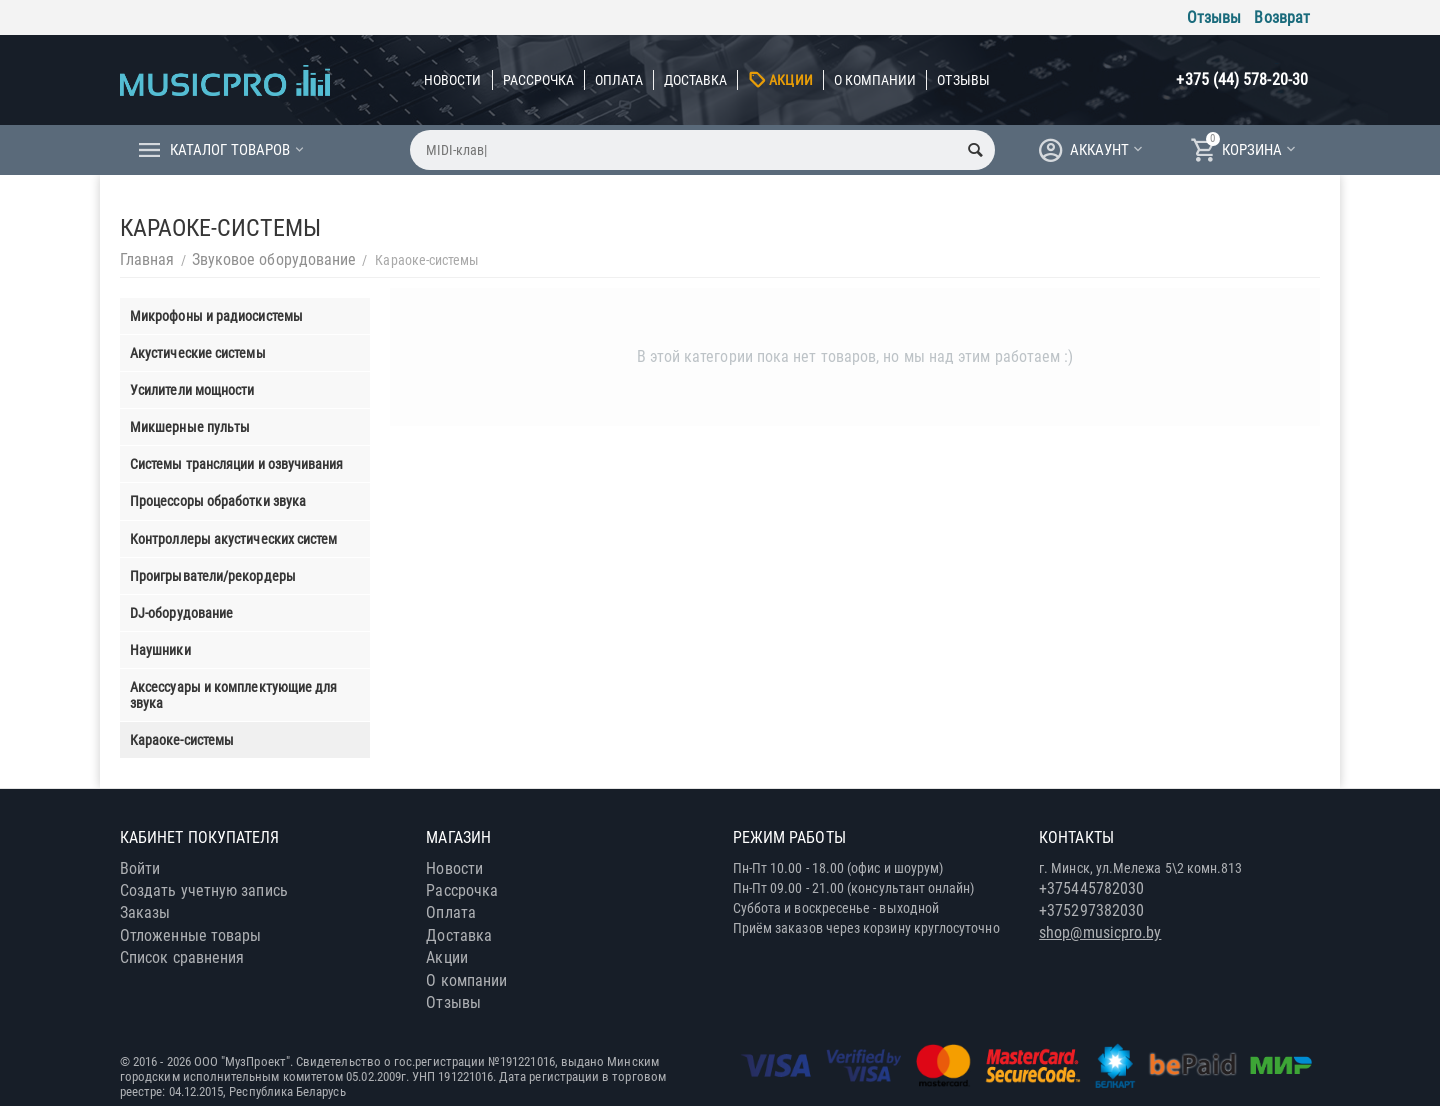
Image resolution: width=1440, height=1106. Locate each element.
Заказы (145, 912)
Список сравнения (182, 957)
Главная (147, 259)
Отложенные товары (190, 935)
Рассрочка (539, 80)
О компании (875, 80)
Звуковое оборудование (274, 259)
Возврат (1282, 17)
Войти (140, 868)
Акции (790, 80)
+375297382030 (1091, 910)
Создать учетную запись (204, 890)
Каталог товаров (230, 150)
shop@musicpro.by (1100, 932)
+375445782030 (1091, 888)
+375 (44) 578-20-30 (1242, 79)
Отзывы (1214, 17)
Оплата (618, 80)
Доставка (696, 80)
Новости (453, 80)
